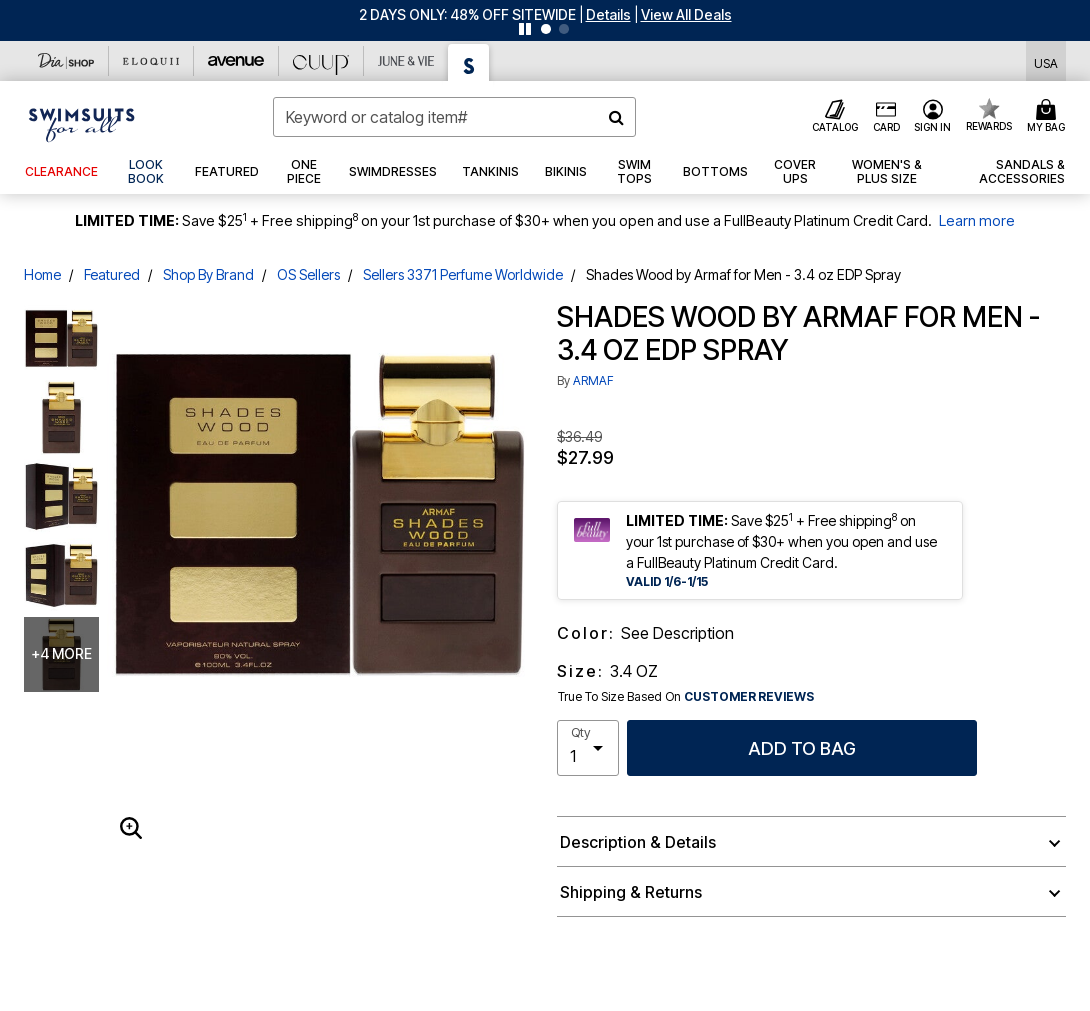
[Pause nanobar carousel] (525, 29)
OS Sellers (308, 274)
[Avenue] (236, 61)
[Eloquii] (151, 61)
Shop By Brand (208, 274)
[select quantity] (588, 748)
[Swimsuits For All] (469, 62)
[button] (608, 14)
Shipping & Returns (631, 892)
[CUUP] (321, 61)
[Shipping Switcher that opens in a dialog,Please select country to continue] (1046, 61)
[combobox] (454, 117)
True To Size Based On (686, 697)
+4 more (61, 653)
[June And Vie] (406, 61)
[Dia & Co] (66, 61)
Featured (112, 274)
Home (42, 274)
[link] (147, 172)
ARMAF (593, 380)
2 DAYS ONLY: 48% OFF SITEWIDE (467, 14)
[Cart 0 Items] (1049, 117)
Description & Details (638, 842)
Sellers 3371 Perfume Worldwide (463, 274)
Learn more (977, 220)
